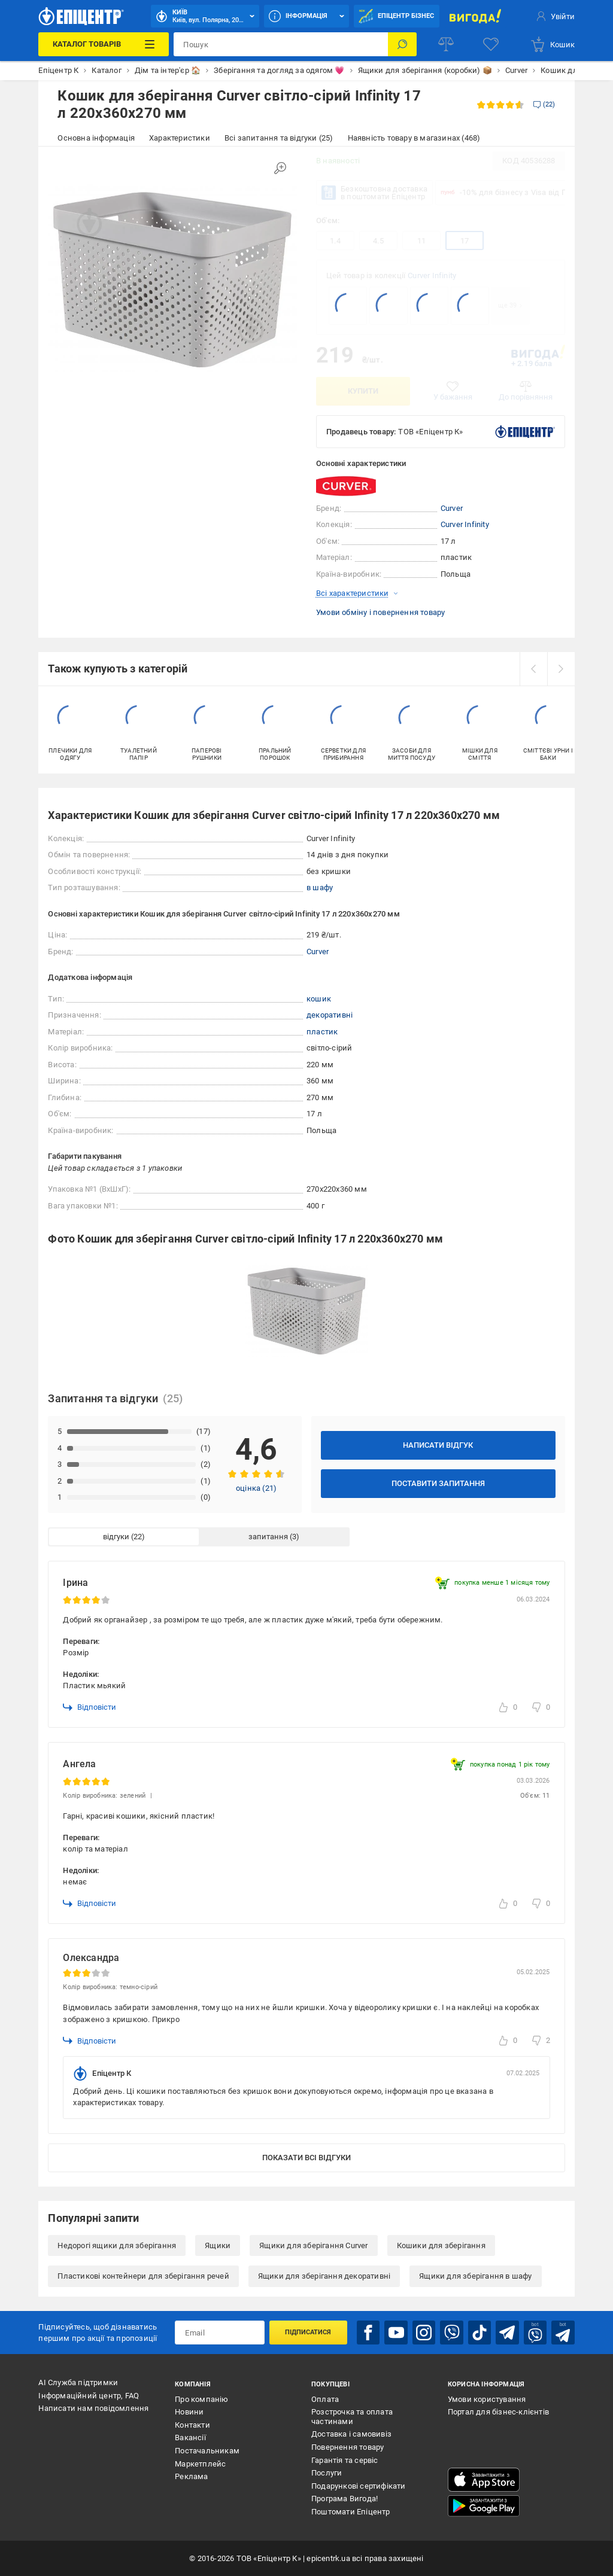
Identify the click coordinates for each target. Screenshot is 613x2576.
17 (464, 240)
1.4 (335, 240)
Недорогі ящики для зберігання (116, 2245)
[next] (561, 669)
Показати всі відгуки (306, 2157)
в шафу (319, 887)
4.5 (378, 240)
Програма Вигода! (344, 2498)
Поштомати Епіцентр (350, 2511)
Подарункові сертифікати (358, 2485)
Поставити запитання (438, 1483)
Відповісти (89, 1707)
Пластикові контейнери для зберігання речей (143, 2275)
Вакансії (190, 2437)
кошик (318, 998)
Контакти (192, 2424)
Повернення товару (347, 2447)
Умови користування (487, 2399)
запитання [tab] (268, 1536)
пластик (322, 1031)
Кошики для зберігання (441, 2245)
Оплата (325, 2399)
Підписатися (308, 2332)
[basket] (552, 44)
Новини (189, 2411)
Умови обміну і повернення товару (380, 612)
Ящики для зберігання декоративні (324, 2275)
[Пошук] (402, 44)
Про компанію (201, 2399)
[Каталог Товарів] (103, 44)
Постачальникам (207, 2450)
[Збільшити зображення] (280, 168)
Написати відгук (438, 1445)
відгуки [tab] (116, 1536)
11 (421, 240)
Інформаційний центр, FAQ (88, 2395)
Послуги (326, 2472)
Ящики (217, 2245)
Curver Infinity (432, 275)
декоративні (329, 1014)
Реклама (191, 2476)
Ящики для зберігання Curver (313, 2245)
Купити (363, 390)
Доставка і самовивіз (351, 2433)
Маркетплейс (200, 2463)
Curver (452, 508)
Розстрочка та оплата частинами (352, 2416)
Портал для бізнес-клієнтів (498, 2411)
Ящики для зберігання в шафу (475, 2275)
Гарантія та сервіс (344, 2460)
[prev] (533, 669)
